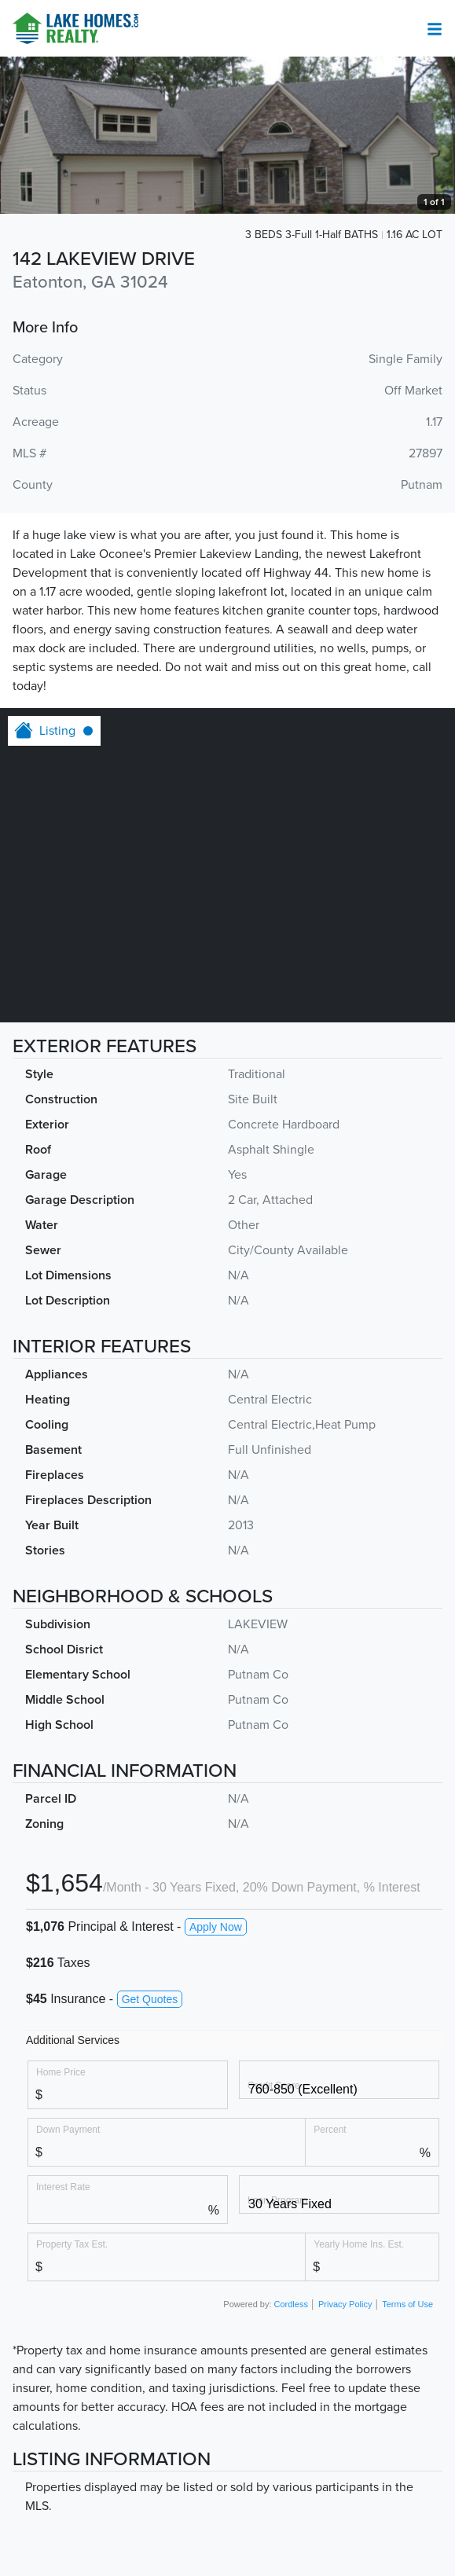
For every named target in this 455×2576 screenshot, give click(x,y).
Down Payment (68, 2129)
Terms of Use (407, 2304)
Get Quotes (150, 1999)
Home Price (61, 2072)
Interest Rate (63, 2187)
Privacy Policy (345, 2304)
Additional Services (72, 2040)
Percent (330, 2129)
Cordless (291, 2304)
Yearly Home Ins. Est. (359, 2244)
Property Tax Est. (72, 2244)
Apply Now (215, 1927)
